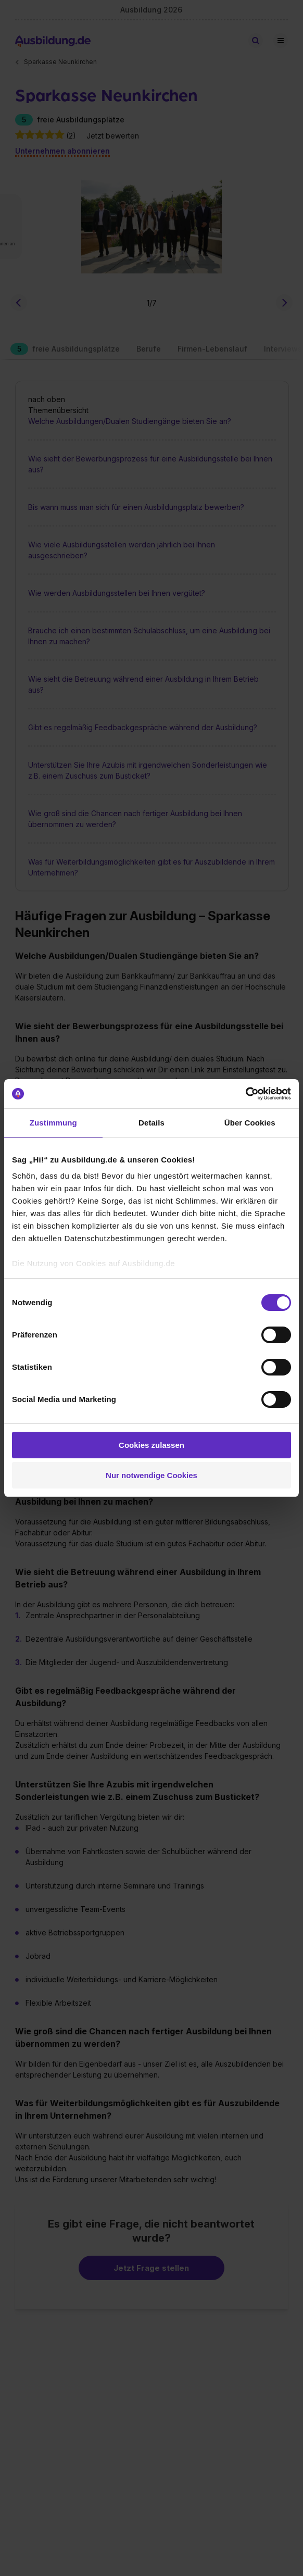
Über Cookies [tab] (249, 1122)
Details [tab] (151, 1122)
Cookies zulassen (151, 1445)
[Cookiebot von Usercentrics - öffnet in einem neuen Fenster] (245, 1094)
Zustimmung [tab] (53, 1122)
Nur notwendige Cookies (151, 1475)
